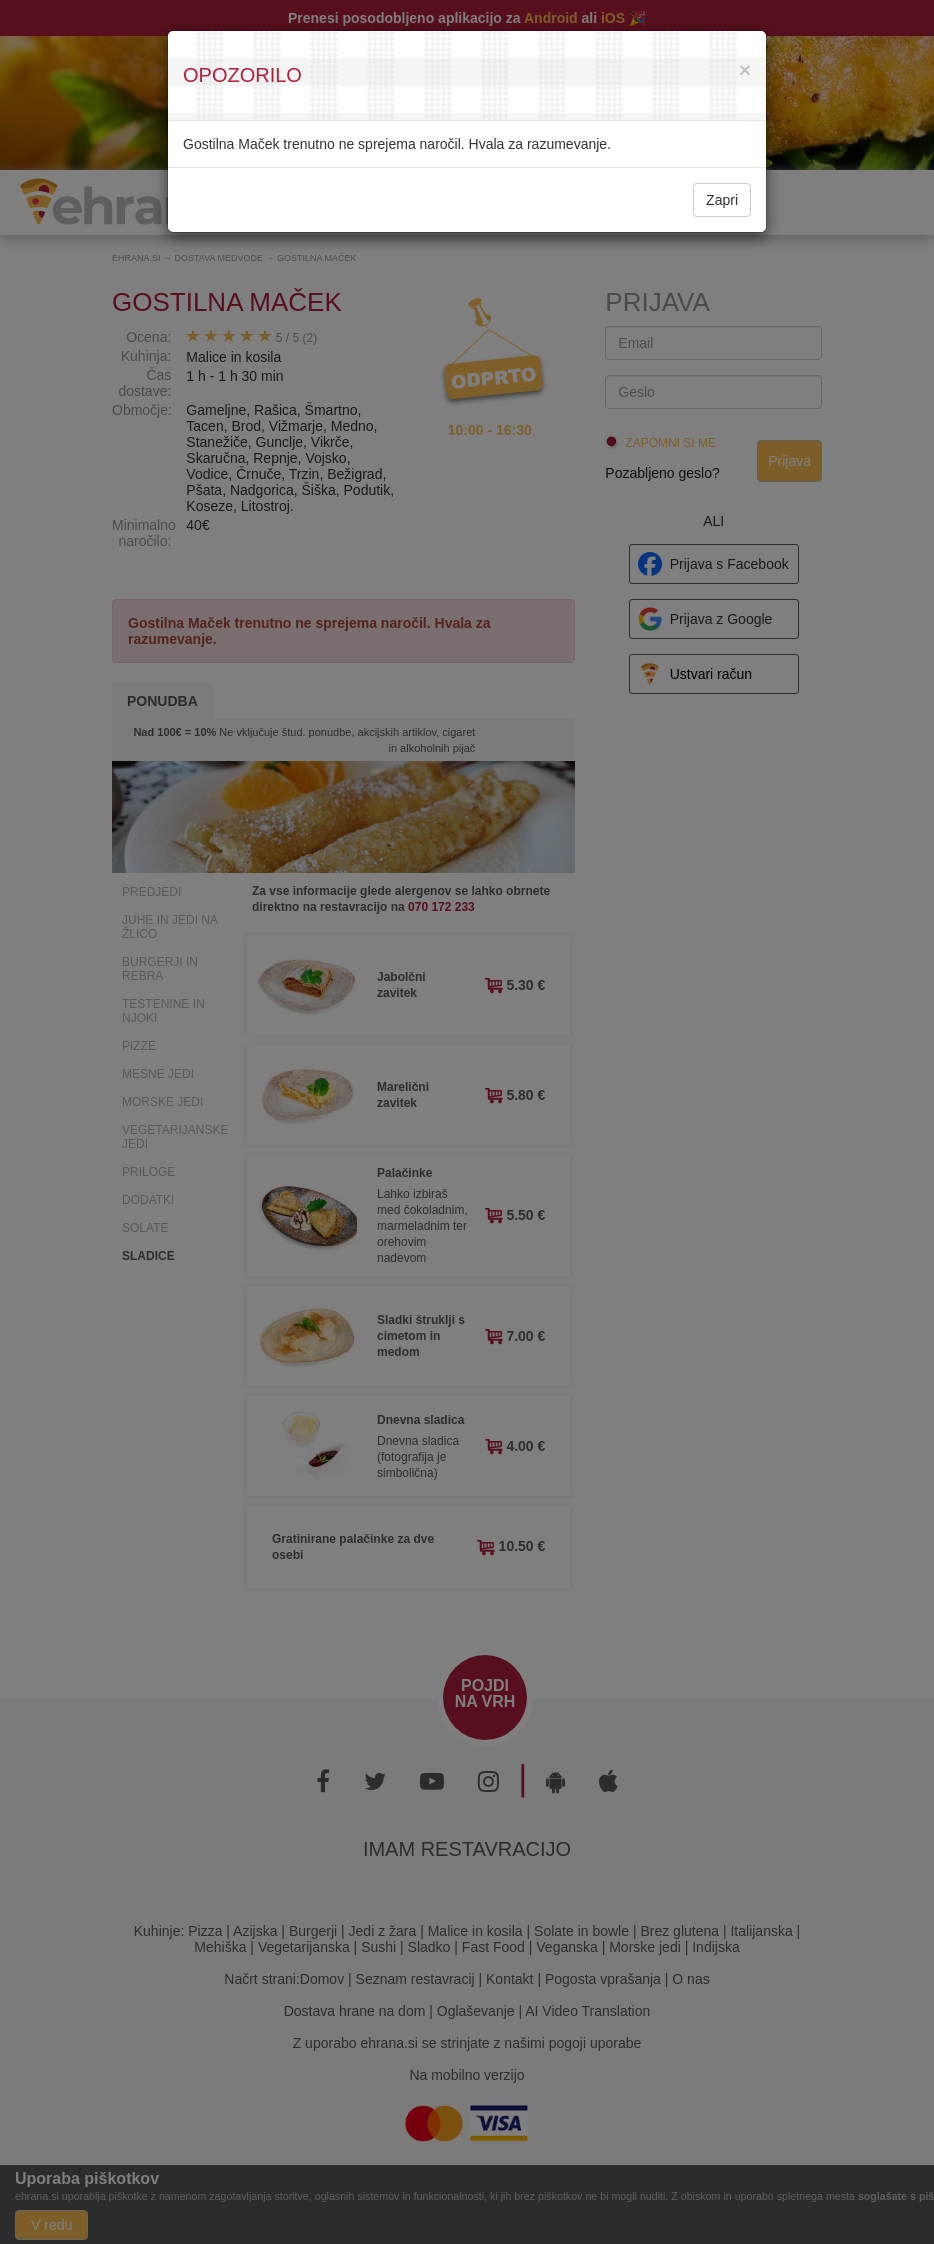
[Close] (745, 69)
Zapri (722, 200)
